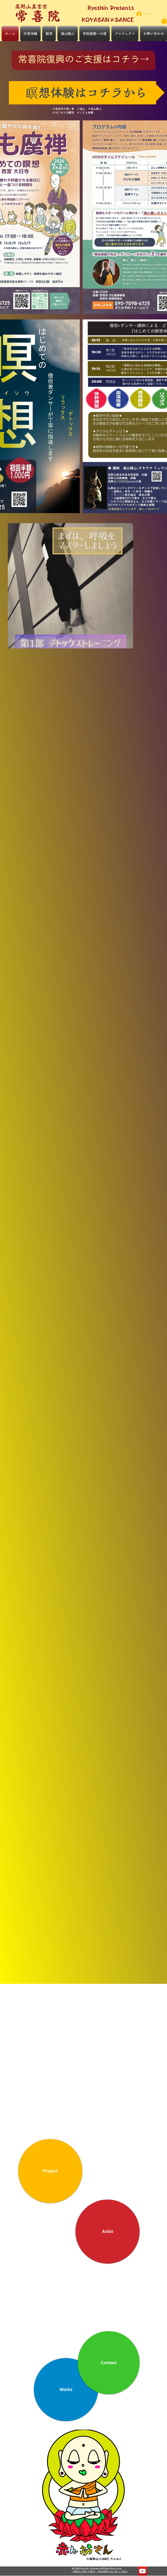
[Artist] (107, 2232)
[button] (164, 20)
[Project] (50, 2171)
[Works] (66, 2389)
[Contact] (109, 2362)
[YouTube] (142, 2571)
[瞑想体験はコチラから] (87, 92)
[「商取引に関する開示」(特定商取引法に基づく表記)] (99, 2572)
